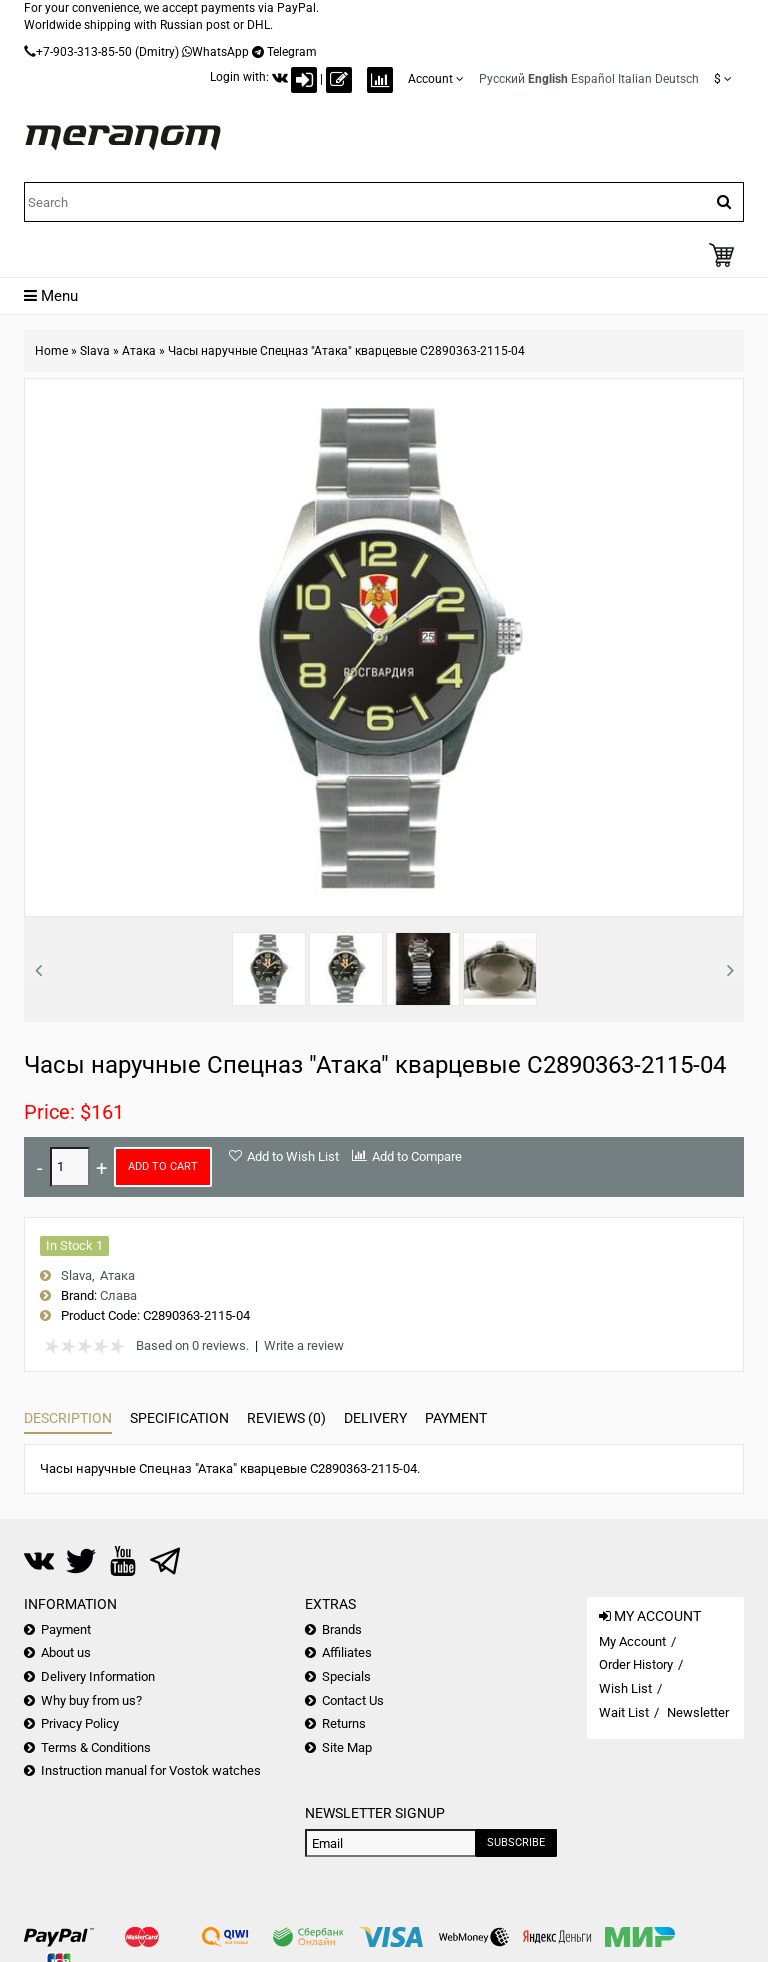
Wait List (624, 1712)
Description (68, 1418)
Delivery (375, 1418)
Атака (139, 351)
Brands (342, 1629)
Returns (344, 1723)
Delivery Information (98, 1676)
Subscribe (516, 1842)
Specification (179, 1418)
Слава (118, 1295)
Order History (636, 1664)
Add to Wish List (293, 1156)
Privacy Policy (80, 1723)
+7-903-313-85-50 (84, 52)
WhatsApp (220, 52)
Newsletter (698, 1712)
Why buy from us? (91, 1700)
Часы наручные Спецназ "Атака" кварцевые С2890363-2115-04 (346, 351)
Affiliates (347, 1652)
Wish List (625, 1688)
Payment (456, 1418)
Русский (502, 79)
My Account (632, 1641)
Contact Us (353, 1700)
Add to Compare (417, 1156)
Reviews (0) (286, 1418)
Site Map (347, 1747)
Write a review (304, 1345)
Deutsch (677, 79)
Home (51, 351)
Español (593, 79)
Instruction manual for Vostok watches (151, 1770)
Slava (95, 351)
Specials (346, 1676)
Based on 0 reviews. (192, 1345)
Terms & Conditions (96, 1747)
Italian (635, 79)
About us (66, 1652)
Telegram (292, 52)
